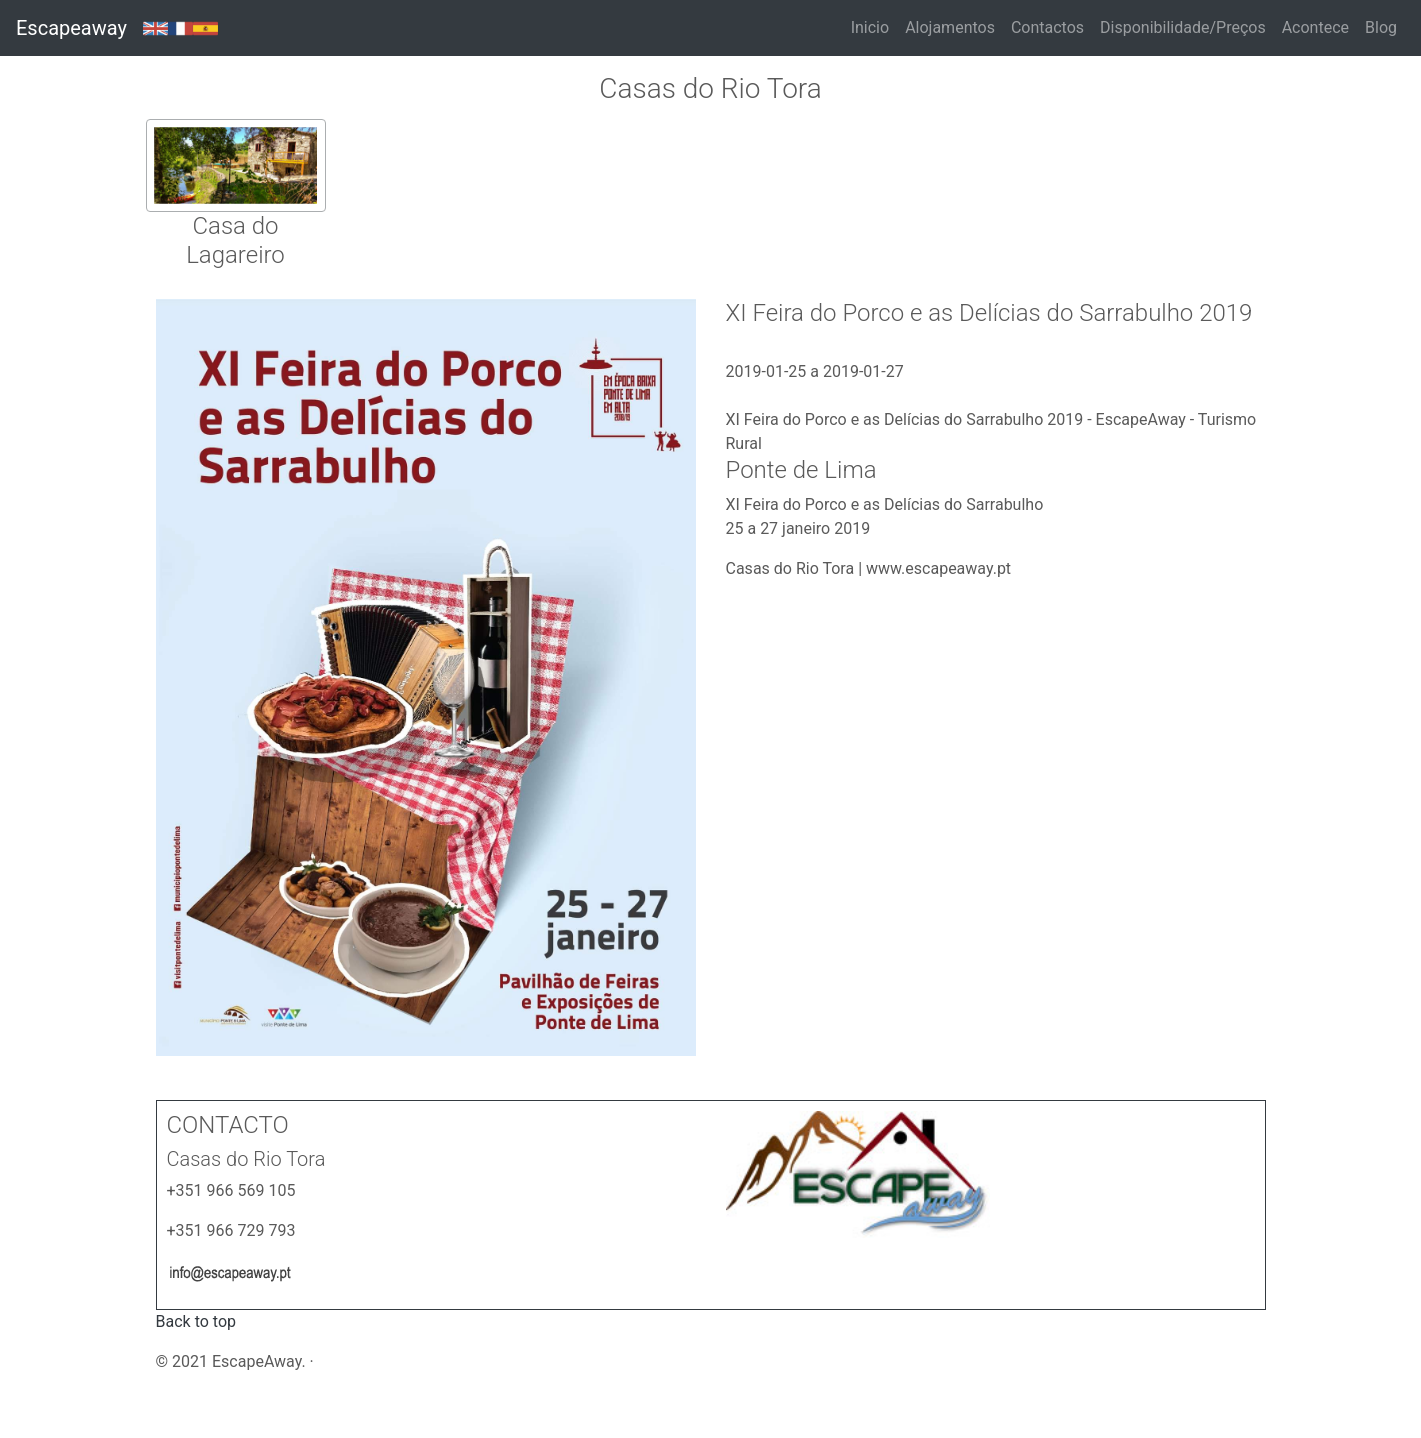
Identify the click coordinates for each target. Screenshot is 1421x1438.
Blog (1381, 27)
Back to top (196, 1321)
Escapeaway (71, 28)
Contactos (1047, 27)
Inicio (870, 27)
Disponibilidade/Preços (1183, 27)
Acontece (1315, 27)
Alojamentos (950, 27)
